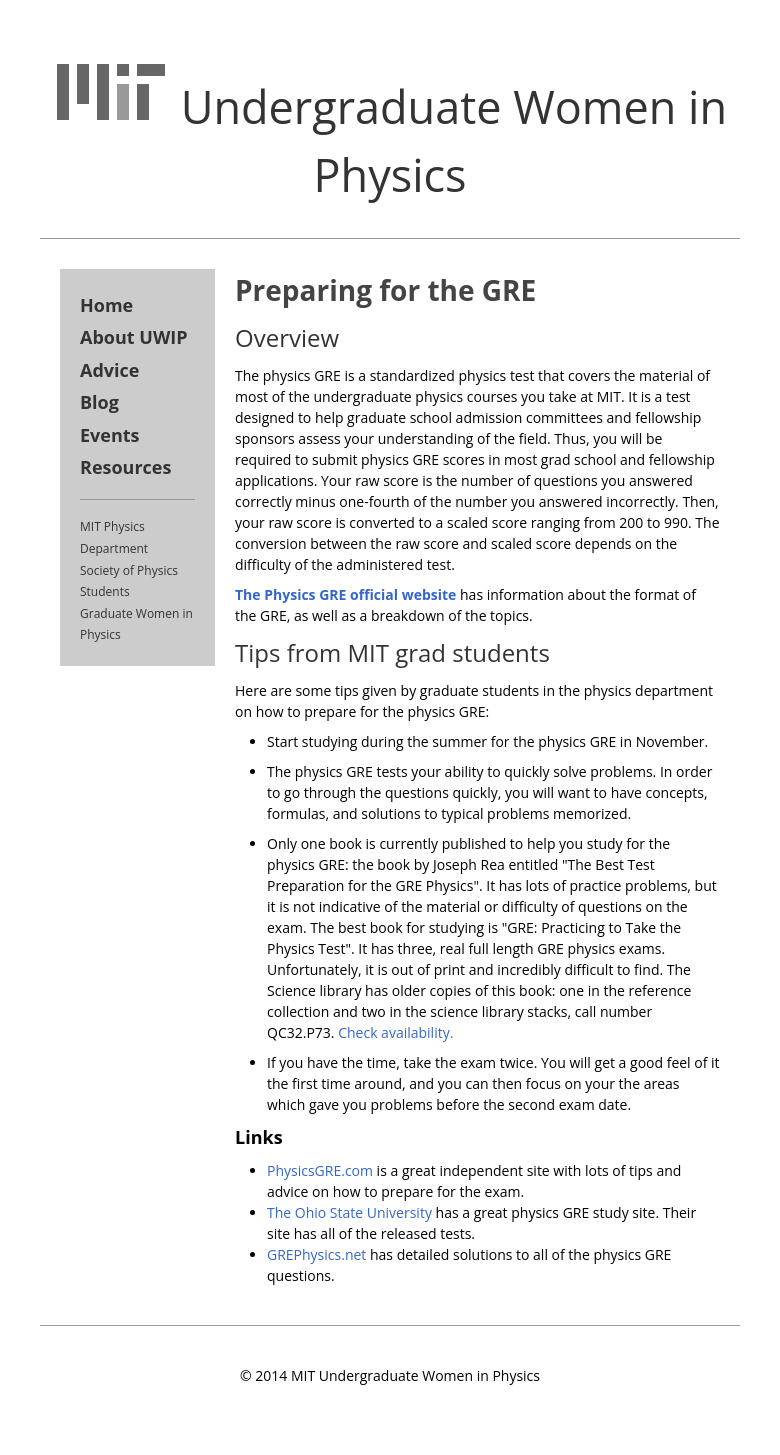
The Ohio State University (349, 1212)
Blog (99, 402)
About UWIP (134, 337)
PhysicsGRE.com (320, 1170)
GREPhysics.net (316, 1254)
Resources (125, 467)
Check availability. (395, 1032)
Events (110, 435)
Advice (109, 370)
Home (106, 305)
